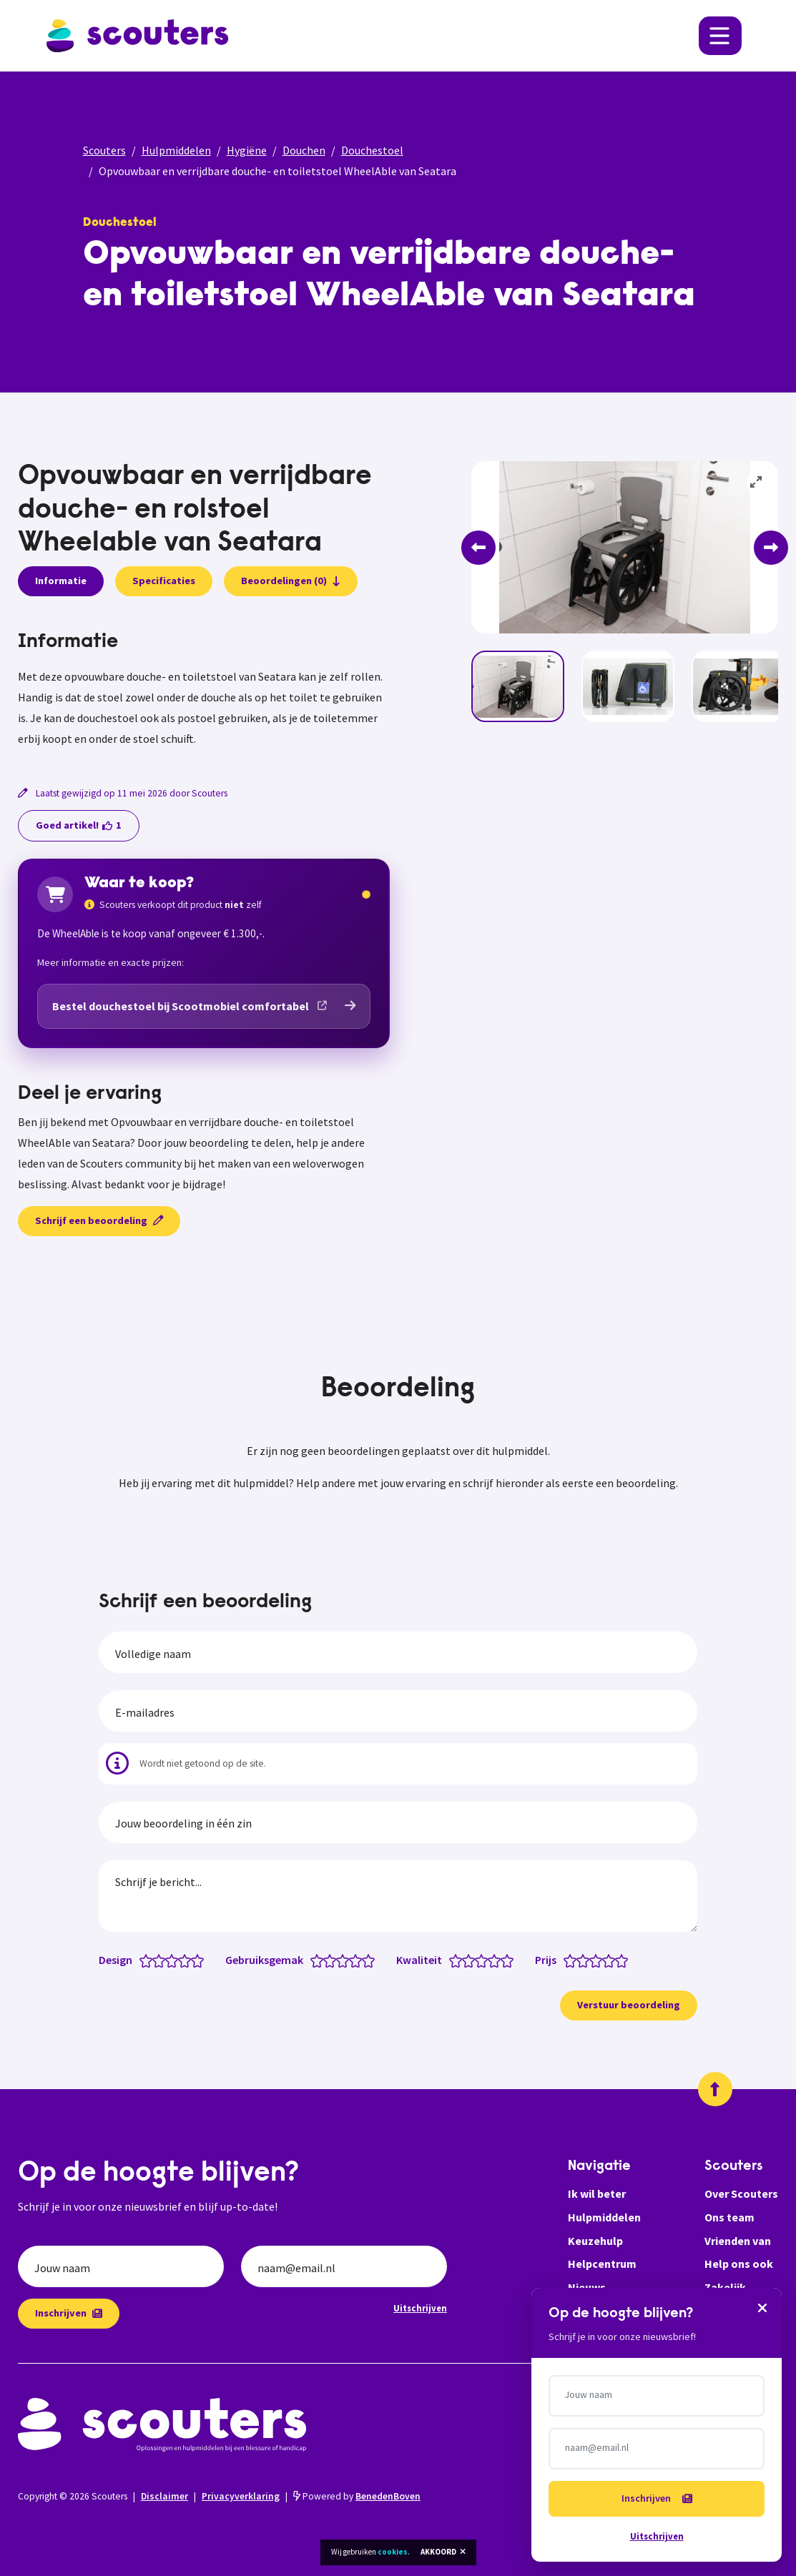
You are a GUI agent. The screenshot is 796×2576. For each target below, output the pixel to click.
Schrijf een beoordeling (99, 1220)
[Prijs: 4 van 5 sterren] (612, 1959)
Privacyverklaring (241, 2496)
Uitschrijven (420, 2308)
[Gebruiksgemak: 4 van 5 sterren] (358, 1959)
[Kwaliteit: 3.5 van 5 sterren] (491, 1959)
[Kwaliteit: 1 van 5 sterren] (459, 1959)
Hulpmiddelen (176, 150)
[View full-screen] (756, 482)
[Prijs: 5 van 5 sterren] (624, 1959)
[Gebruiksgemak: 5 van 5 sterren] (371, 1959)
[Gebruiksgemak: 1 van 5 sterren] (320, 1959)
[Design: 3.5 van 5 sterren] (181, 1959)
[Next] (771, 548)
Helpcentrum (602, 2263)
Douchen (303, 150)
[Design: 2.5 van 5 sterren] (168, 1959)
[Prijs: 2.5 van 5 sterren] (592, 1959)
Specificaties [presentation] (163, 580)
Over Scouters (741, 2193)
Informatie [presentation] (61, 580)
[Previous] (478, 548)
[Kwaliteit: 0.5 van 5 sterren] (452, 1959)
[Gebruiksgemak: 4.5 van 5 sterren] (365, 1959)
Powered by (357, 2496)
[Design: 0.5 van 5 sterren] (142, 1959)
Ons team (729, 2217)
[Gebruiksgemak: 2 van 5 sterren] (333, 1959)
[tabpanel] (204, 690)
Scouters (104, 150)
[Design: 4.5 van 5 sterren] (194, 1959)
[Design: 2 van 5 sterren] (162, 1959)
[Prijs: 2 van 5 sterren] (586, 1959)
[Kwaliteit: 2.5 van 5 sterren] (478, 1959)
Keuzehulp (595, 2241)
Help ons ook (738, 2263)
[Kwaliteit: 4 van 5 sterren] (497, 1959)
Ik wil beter (597, 2193)
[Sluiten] (762, 2307)
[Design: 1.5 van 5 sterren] (155, 1959)
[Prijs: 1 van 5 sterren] (573, 1959)
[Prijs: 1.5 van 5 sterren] (579, 1959)
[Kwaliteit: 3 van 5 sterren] (484, 1959)
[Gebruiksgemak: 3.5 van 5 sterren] (352, 1959)
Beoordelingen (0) (290, 580)
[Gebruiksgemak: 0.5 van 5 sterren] (313, 1959)
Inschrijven (68, 2312)
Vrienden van (737, 2241)
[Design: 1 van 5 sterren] (149, 1959)
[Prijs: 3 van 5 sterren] (599, 1959)
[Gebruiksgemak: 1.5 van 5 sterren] (326, 1959)
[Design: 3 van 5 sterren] (175, 1959)
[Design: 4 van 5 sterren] (188, 1959)
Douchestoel (372, 150)
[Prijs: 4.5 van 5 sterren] (618, 1959)
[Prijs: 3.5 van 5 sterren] (605, 1959)
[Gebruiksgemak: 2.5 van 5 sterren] (339, 1959)
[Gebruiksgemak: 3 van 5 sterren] (346, 1959)
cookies (393, 2552)
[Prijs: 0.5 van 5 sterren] (567, 1959)
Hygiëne (247, 150)
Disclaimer (164, 2496)
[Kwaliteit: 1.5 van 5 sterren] (465, 1959)
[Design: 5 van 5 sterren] (200, 1959)
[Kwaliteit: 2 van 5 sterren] (471, 1959)
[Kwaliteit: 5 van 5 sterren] (510, 1959)
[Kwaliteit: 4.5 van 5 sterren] (504, 1959)
